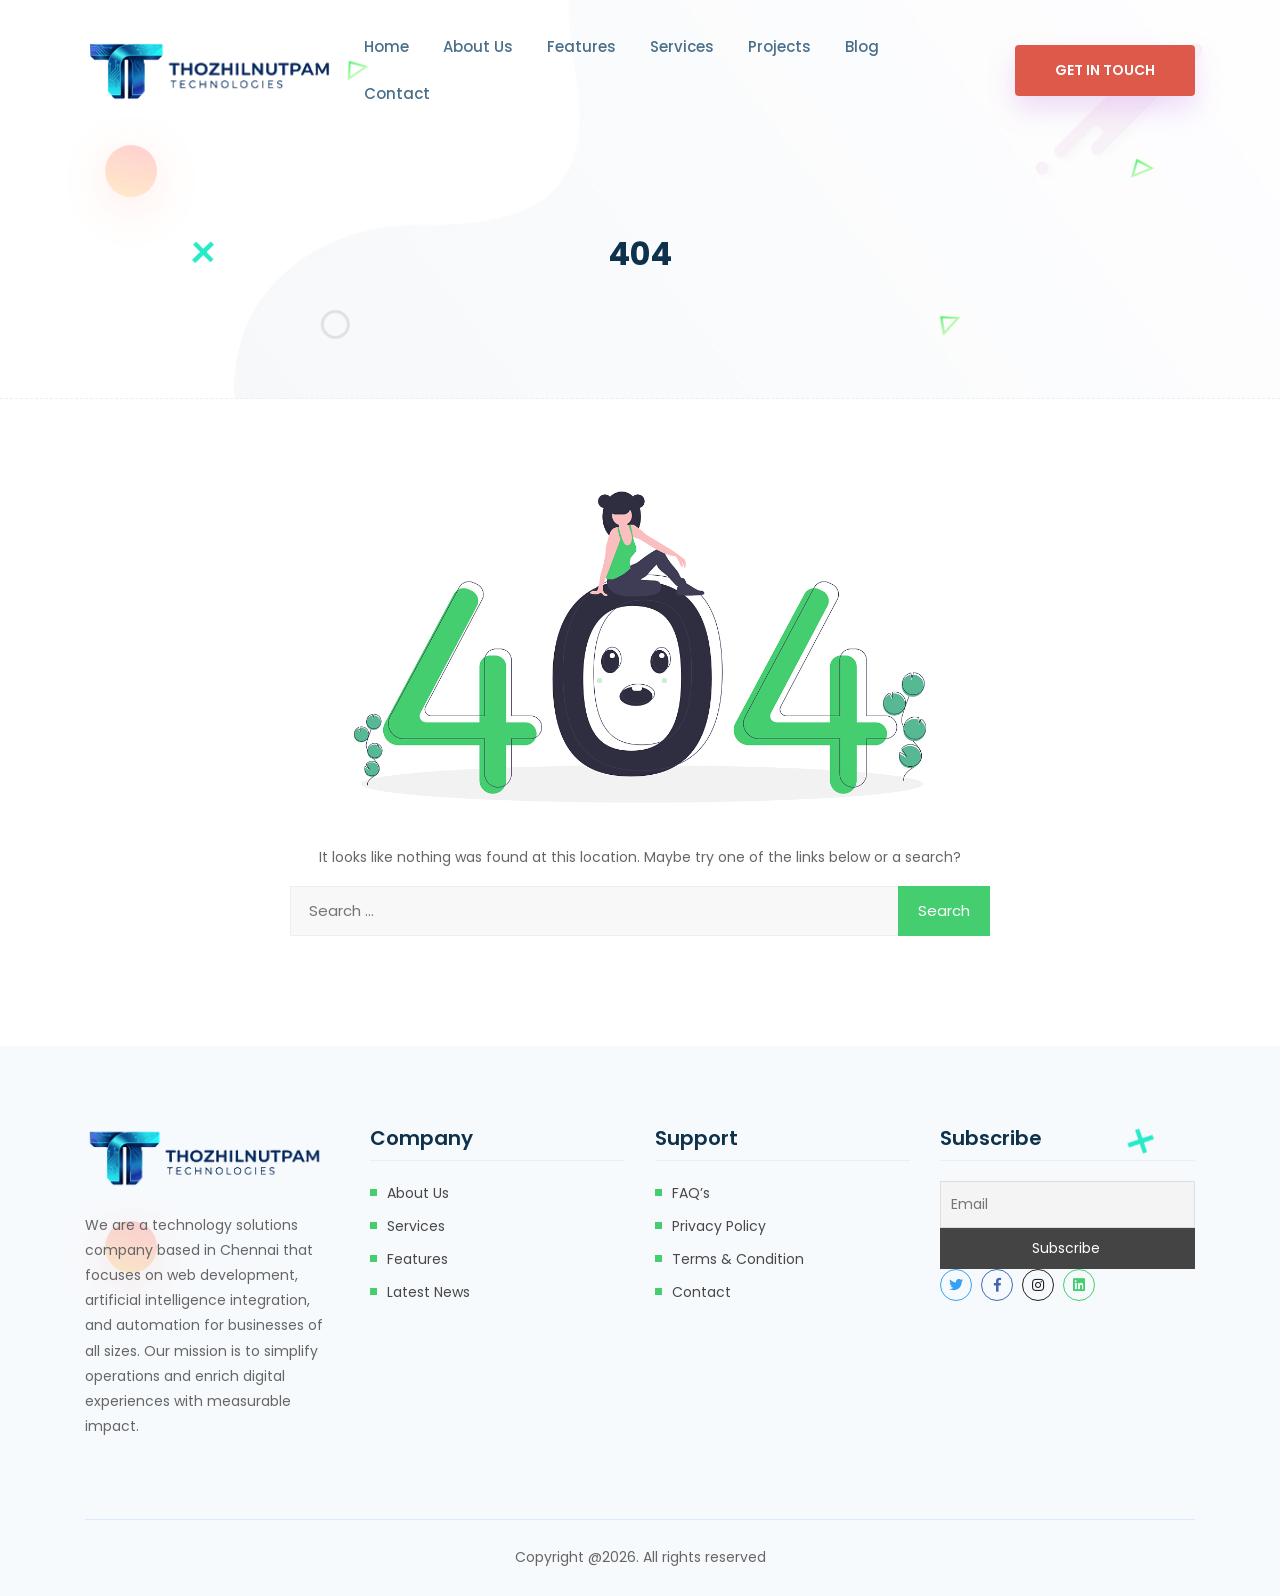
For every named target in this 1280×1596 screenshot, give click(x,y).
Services (682, 46)
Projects (779, 46)
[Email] (1067, 1204)
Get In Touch (1105, 70)
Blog (862, 46)
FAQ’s (691, 1193)
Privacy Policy (719, 1226)
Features (581, 46)
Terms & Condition (738, 1259)
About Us (478, 46)
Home (386, 46)
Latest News (428, 1292)
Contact (397, 93)
